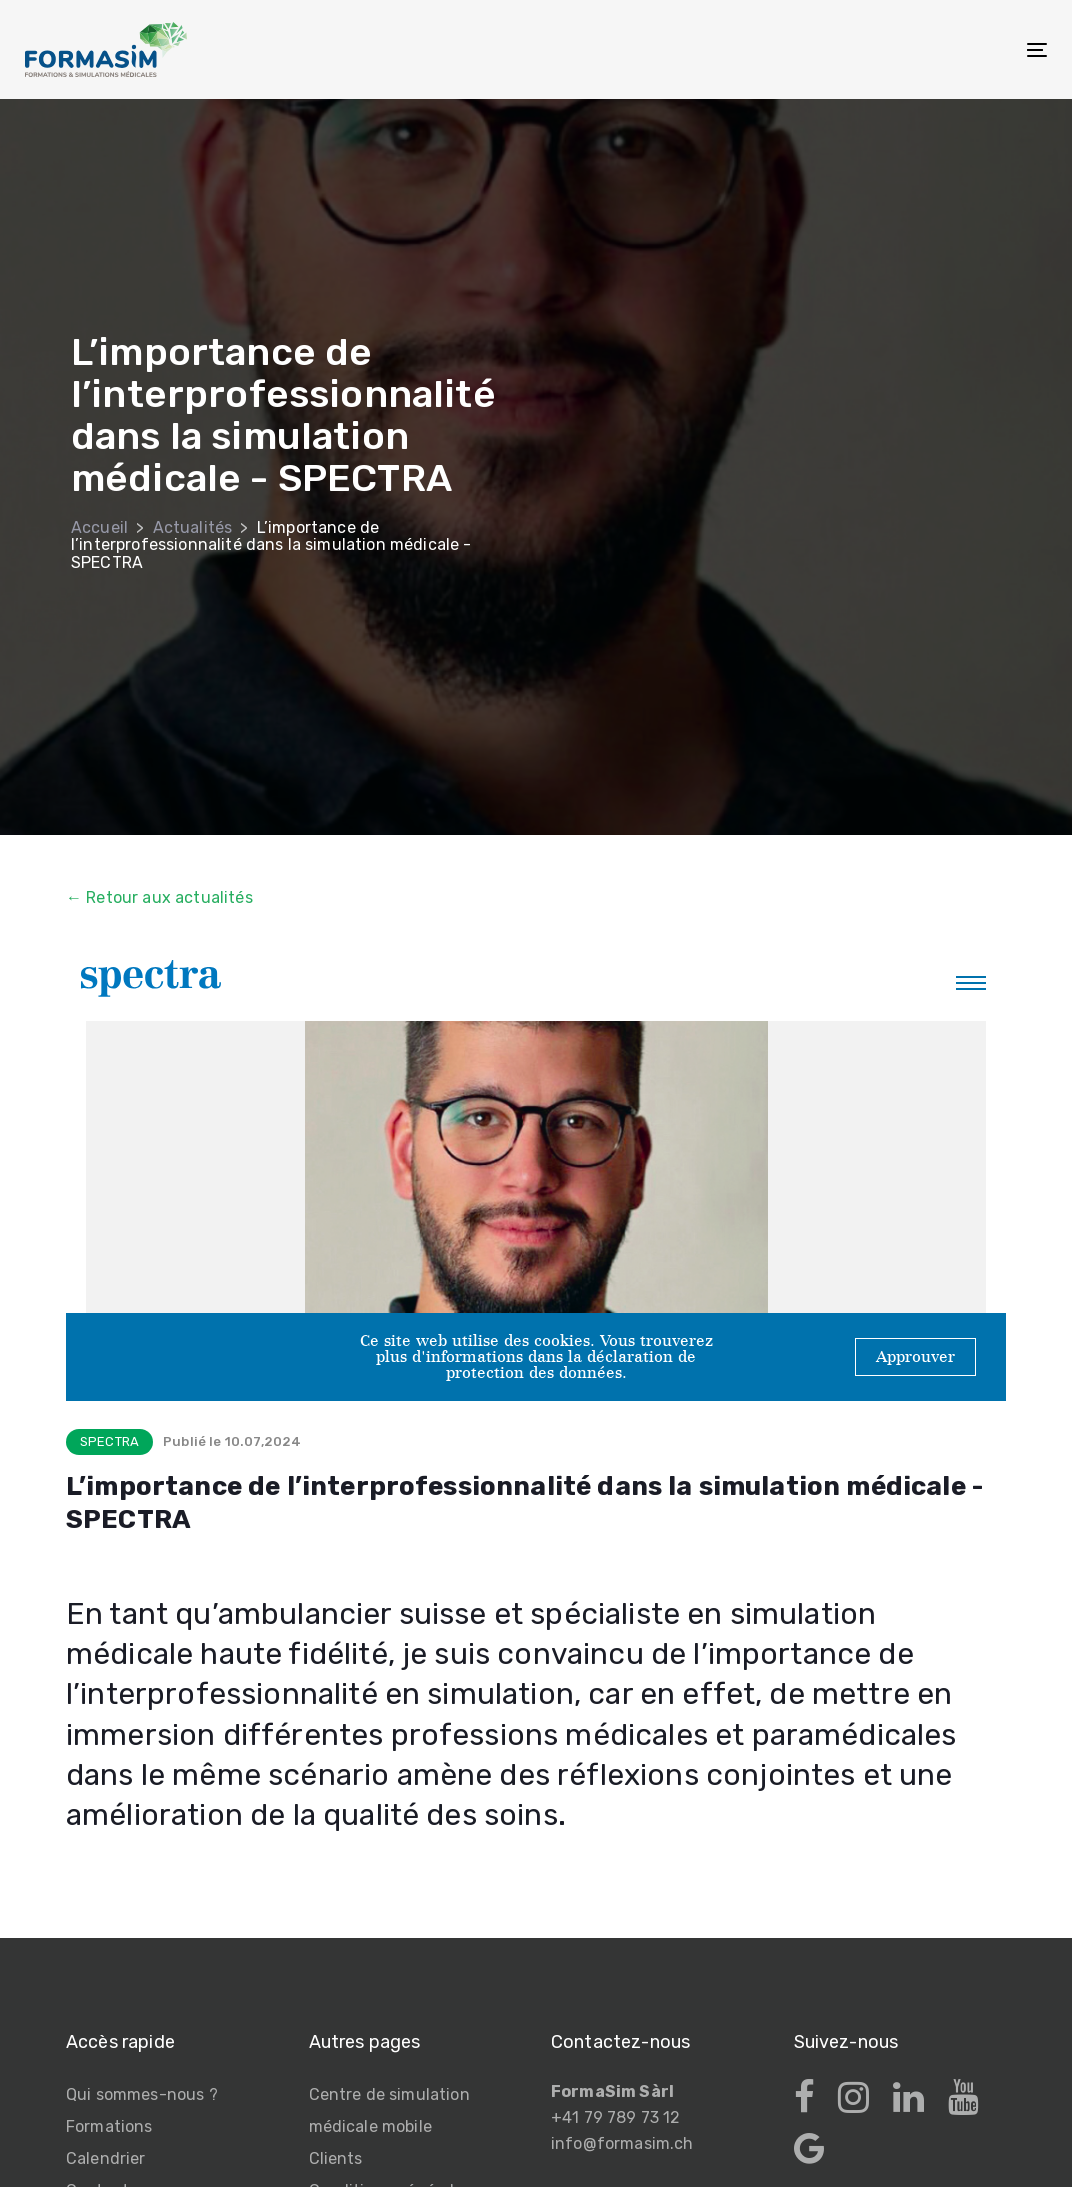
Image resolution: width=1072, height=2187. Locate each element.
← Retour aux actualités (159, 897)
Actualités (193, 527)
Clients (336, 2158)
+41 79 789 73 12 (616, 2117)
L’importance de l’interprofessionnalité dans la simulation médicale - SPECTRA (271, 545)
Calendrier (106, 2158)
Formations (109, 2126)
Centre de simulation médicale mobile (389, 2110)
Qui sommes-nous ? (142, 2094)
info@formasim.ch (622, 2143)
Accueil (99, 527)
